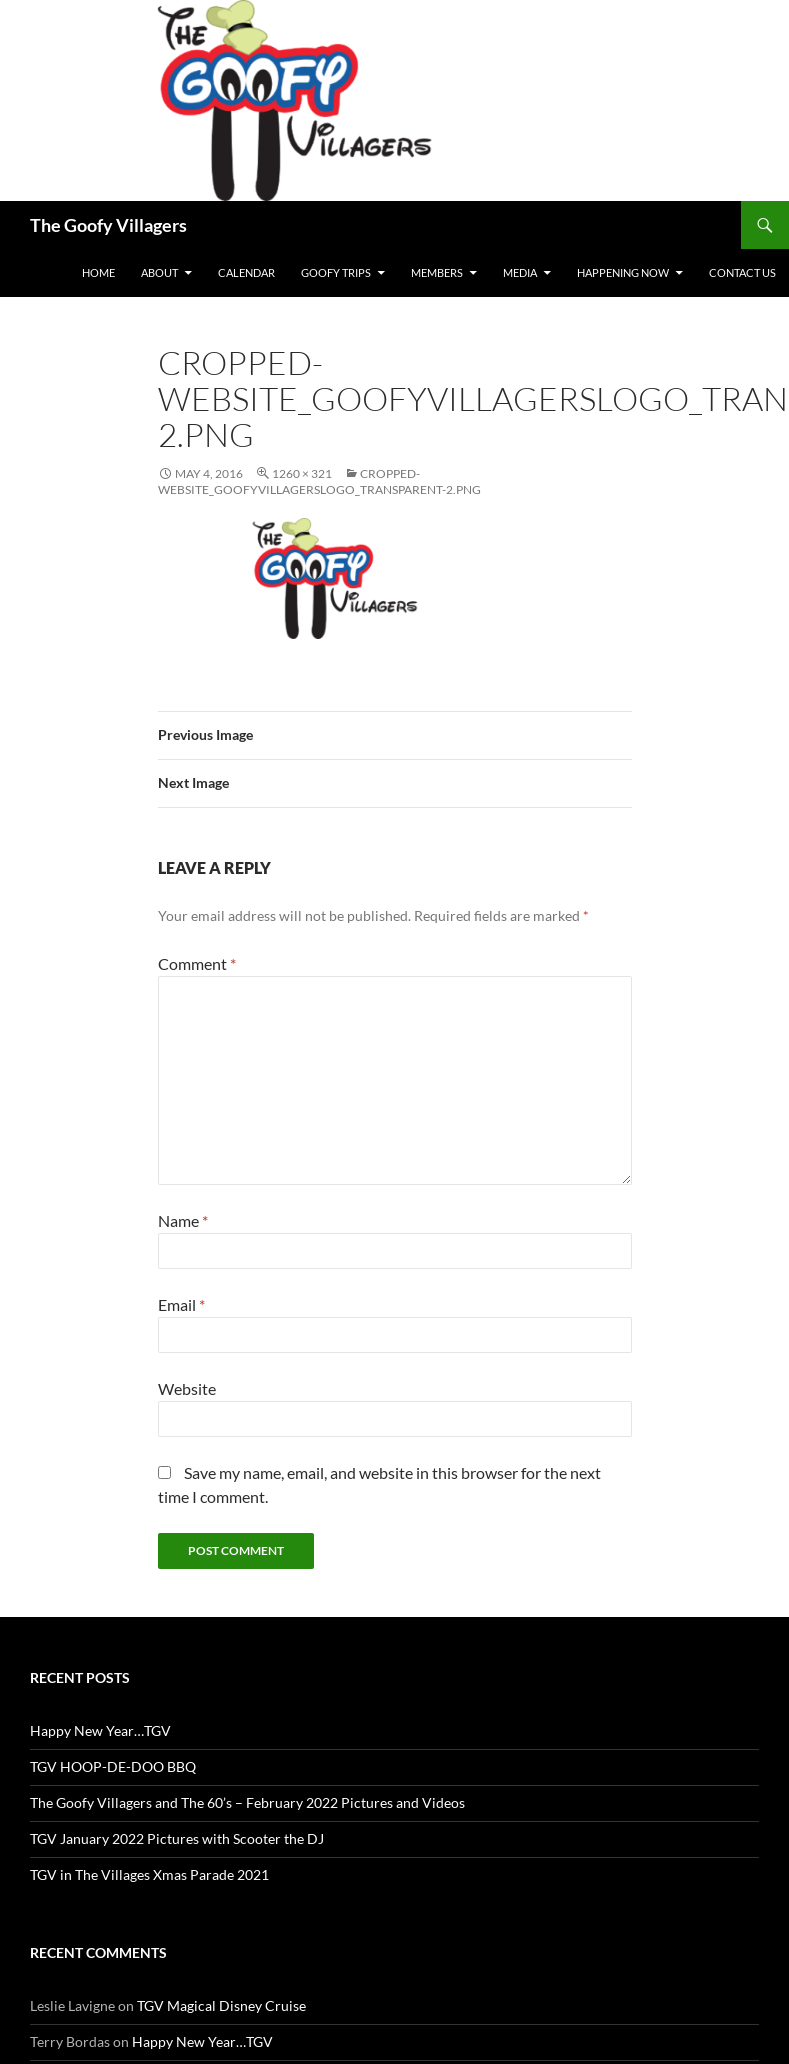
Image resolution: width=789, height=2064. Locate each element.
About (159, 272)
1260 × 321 (302, 473)
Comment (197, 963)
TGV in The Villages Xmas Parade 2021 (149, 1874)
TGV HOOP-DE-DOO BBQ (113, 1766)
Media (520, 272)
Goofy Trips (336, 272)
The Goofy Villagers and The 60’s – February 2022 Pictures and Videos (247, 1802)
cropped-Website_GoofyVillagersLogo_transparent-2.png (319, 481)
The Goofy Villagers (108, 225)
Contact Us (742, 272)
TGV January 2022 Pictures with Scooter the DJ (177, 1838)
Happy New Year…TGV (100, 1730)
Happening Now (623, 272)
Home (98, 272)
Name (183, 1220)
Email (181, 1304)
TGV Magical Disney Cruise (221, 2005)
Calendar (246, 272)
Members (437, 272)
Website (187, 1388)
